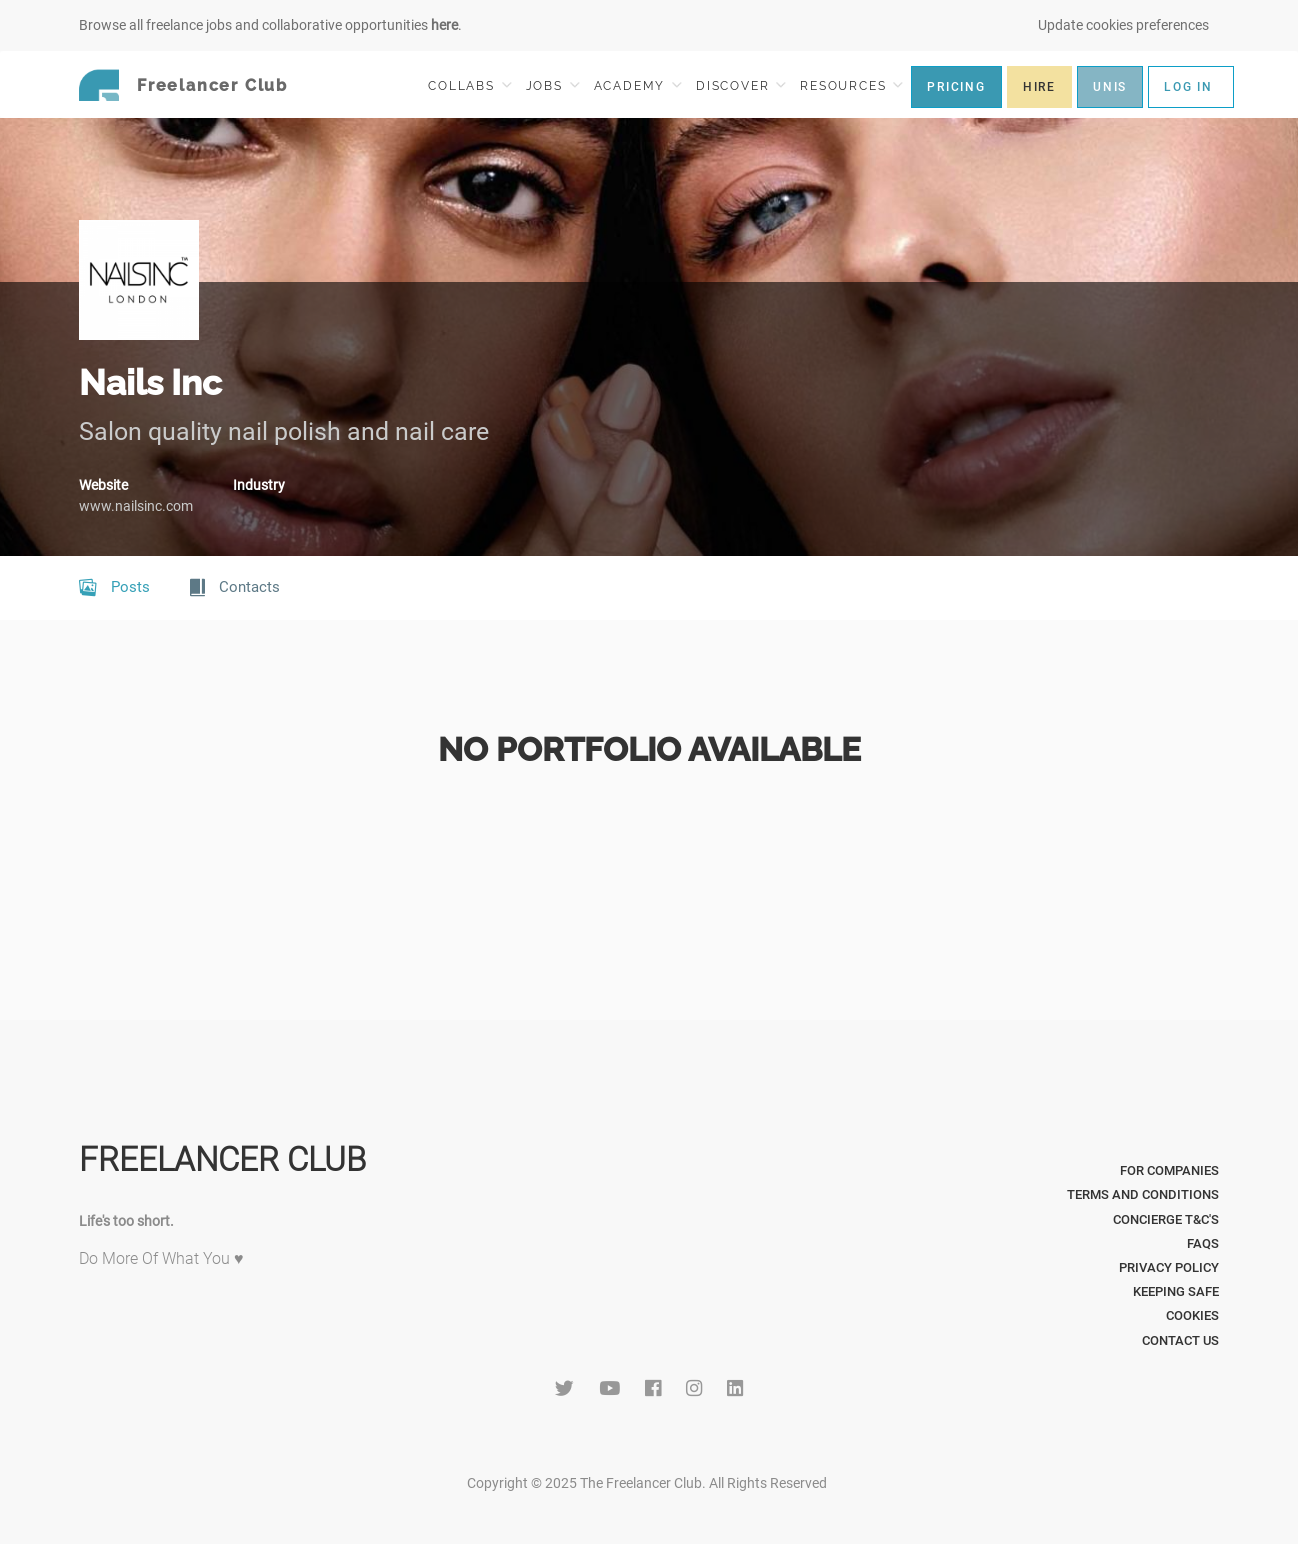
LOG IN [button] (1188, 87)
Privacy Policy (1169, 1267)
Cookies (1192, 1315)
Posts (114, 588)
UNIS (1110, 87)
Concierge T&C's (1166, 1219)
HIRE (1039, 87)
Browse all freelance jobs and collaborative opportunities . (270, 25)
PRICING (956, 87)
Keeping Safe (1176, 1291)
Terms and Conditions (1143, 1194)
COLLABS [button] (469, 85)
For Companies (1169, 1170)
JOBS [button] (553, 85)
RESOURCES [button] (851, 85)
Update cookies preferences (1123, 25)
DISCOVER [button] (741, 85)
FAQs (1203, 1243)
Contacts (235, 588)
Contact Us (1180, 1340)
